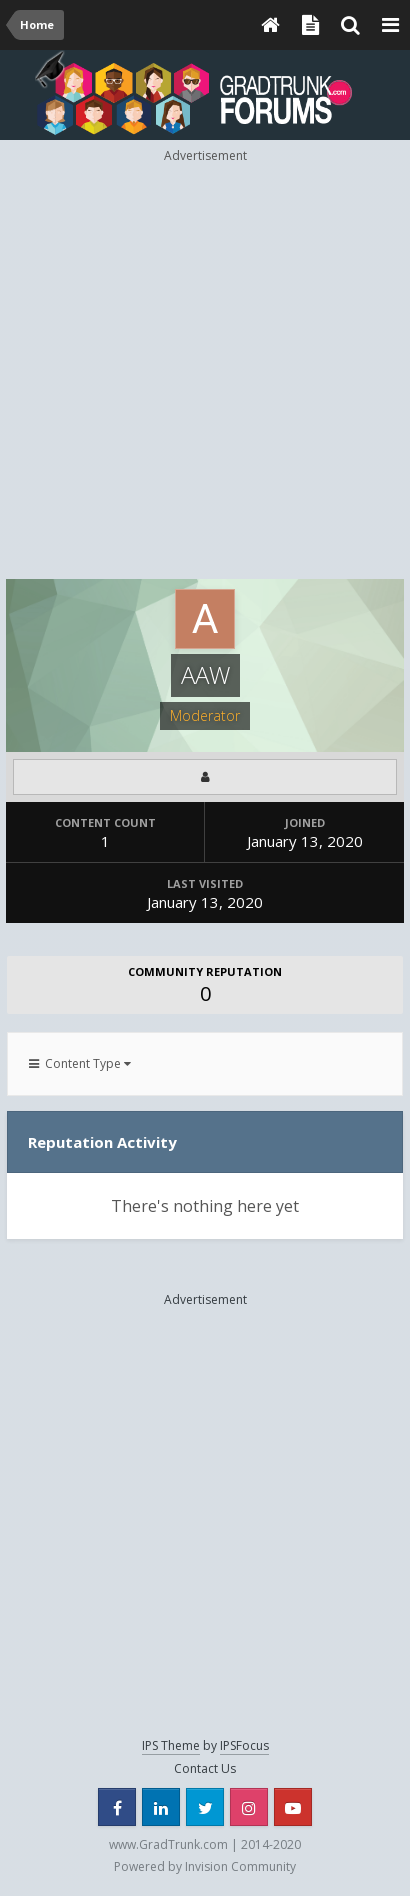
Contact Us (205, 1768)
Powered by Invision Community (205, 1866)
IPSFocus (244, 1745)
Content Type (80, 1063)
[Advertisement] (205, 370)
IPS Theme (171, 1745)
